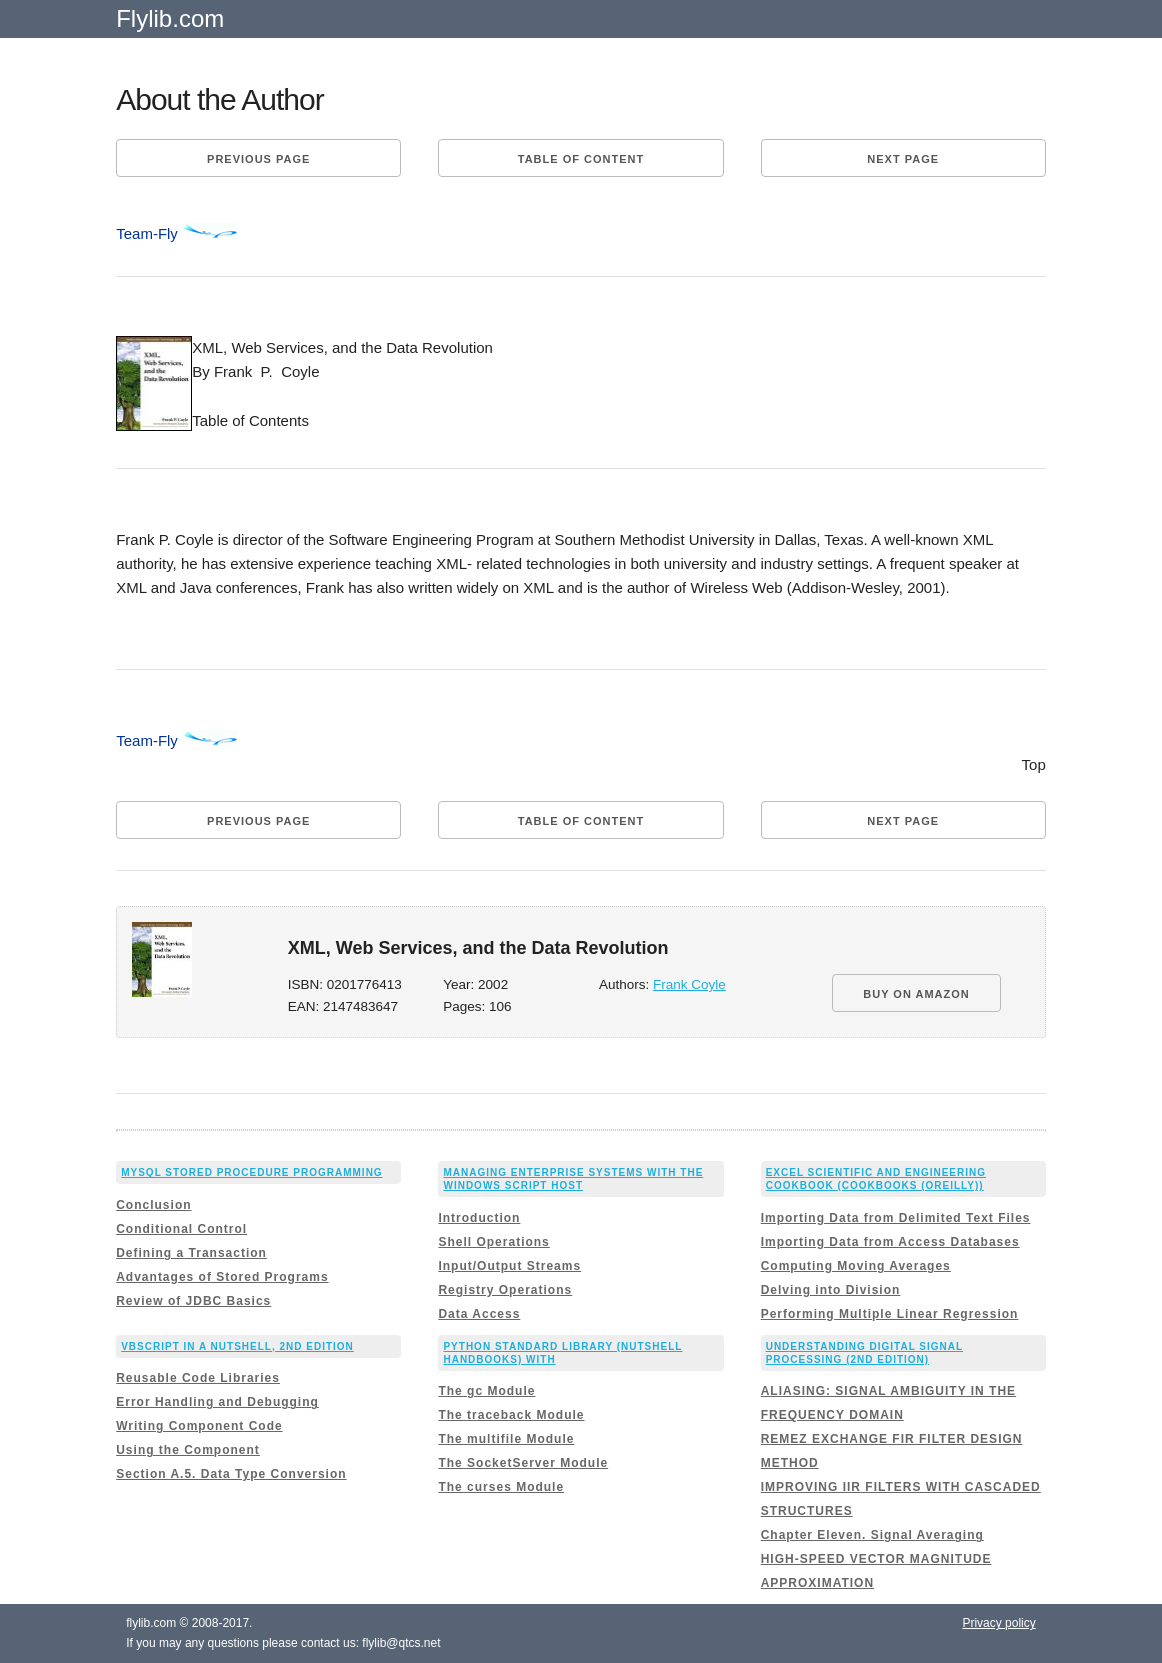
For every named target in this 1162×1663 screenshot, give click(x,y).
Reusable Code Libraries (198, 1378)
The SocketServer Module (523, 1463)
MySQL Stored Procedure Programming (251, 1172)
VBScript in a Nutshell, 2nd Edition (237, 1346)
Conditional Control (181, 1229)
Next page (903, 159)
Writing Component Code (199, 1426)
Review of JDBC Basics (193, 1301)
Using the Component (188, 1450)
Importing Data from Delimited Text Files (896, 1218)
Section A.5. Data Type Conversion (231, 1474)
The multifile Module (506, 1439)
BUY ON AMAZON (916, 994)
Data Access (479, 1314)
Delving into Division (831, 1290)
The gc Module (486, 1391)
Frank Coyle (689, 984)
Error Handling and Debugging (217, 1402)
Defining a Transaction (191, 1253)
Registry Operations (505, 1290)
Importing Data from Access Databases (890, 1242)
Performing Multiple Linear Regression (890, 1314)
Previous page (258, 159)
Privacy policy (998, 1623)
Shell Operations (493, 1242)
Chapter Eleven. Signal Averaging (872, 1535)
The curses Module (501, 1487)
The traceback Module (511, 1415)
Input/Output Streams (509, 1266)
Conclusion (153, 1205)
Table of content (581, 159)
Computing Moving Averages (856, 1266)
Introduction (479, 1218)
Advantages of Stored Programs (222, 1277)
